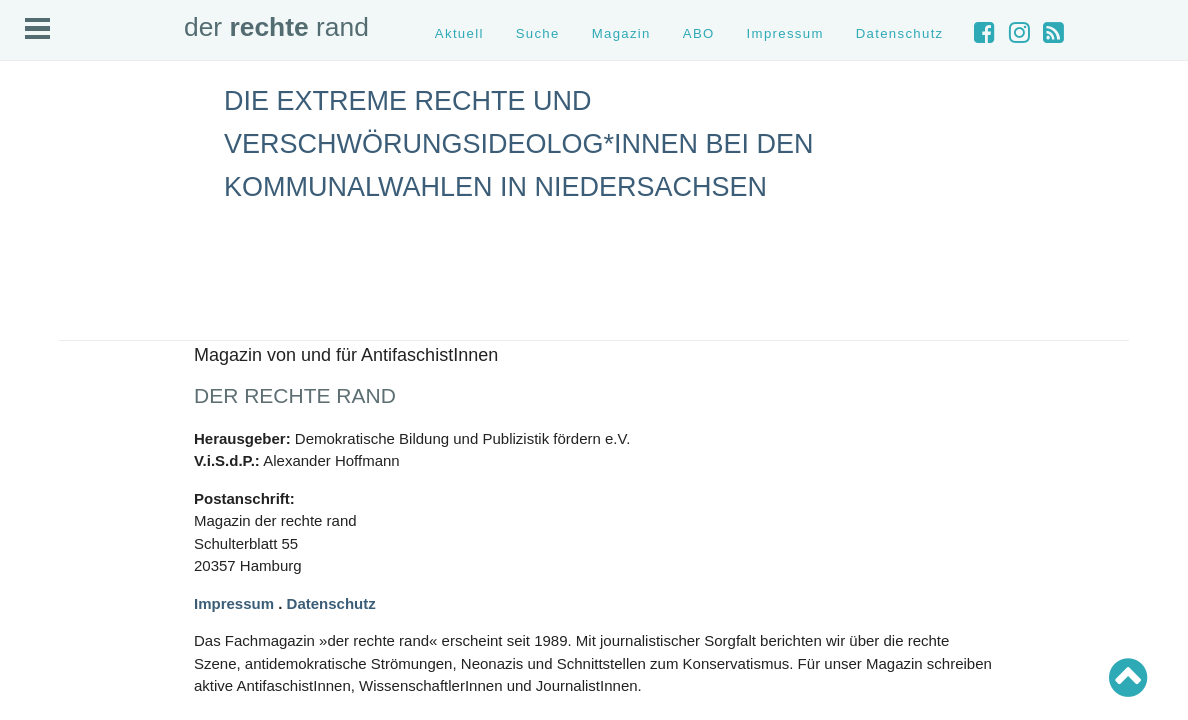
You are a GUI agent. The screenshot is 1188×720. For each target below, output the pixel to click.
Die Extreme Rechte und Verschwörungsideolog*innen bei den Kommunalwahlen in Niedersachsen (519, 144)
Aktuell (459, 33)
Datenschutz (900, 33)
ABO (699, 33)
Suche (538, 33)
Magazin (621, 33)
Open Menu (37, 28)
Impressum (785, 33)
